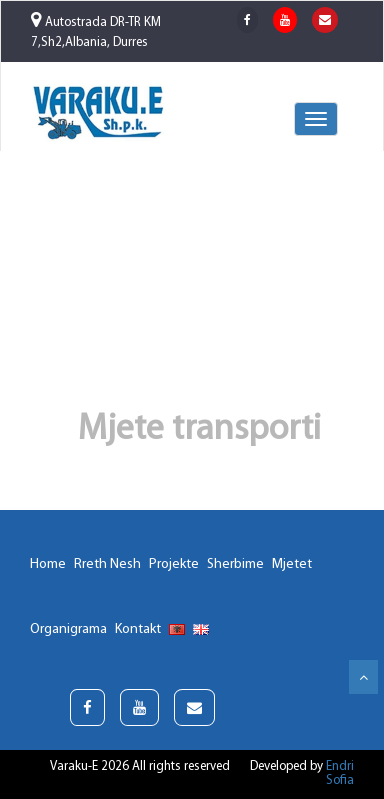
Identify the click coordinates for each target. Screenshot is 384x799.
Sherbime (235, 564)
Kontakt (138, 629)
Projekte (174, 564)
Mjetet (292, 564)
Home (48, 564)
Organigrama (68, 629)
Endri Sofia (340, 773)
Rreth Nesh (107, 564)
